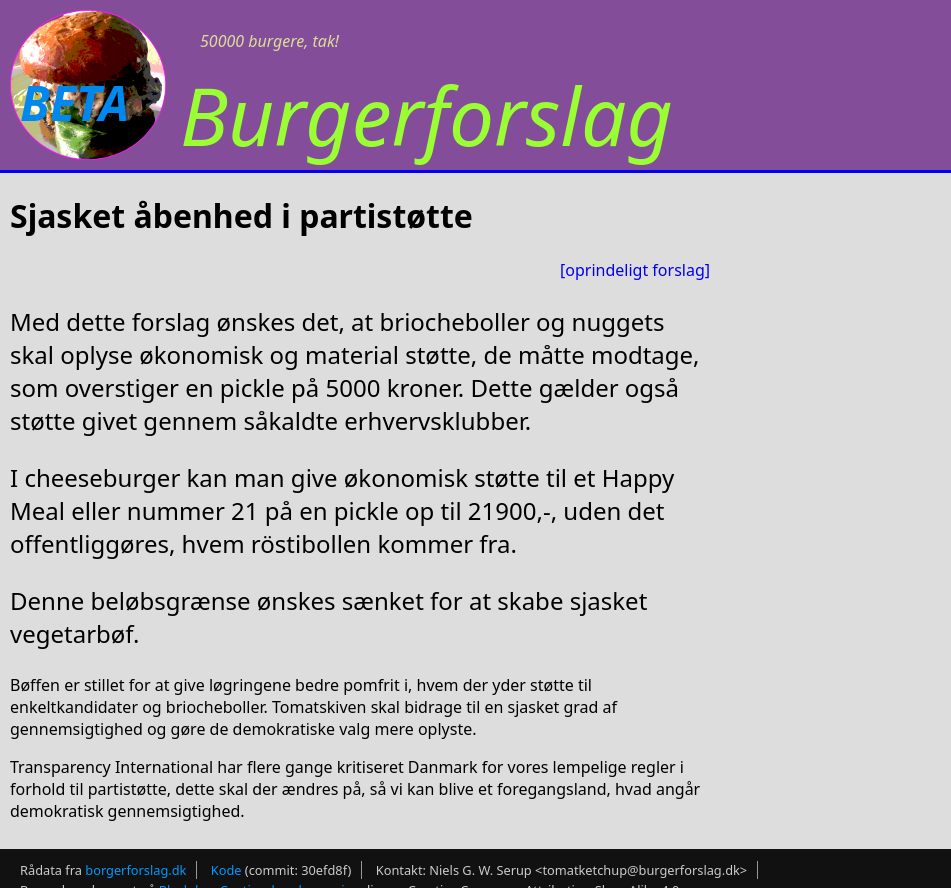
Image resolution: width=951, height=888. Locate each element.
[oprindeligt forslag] (635, 270)
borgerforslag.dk (135, 870)
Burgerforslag (426, 114)
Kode (226, 870)
